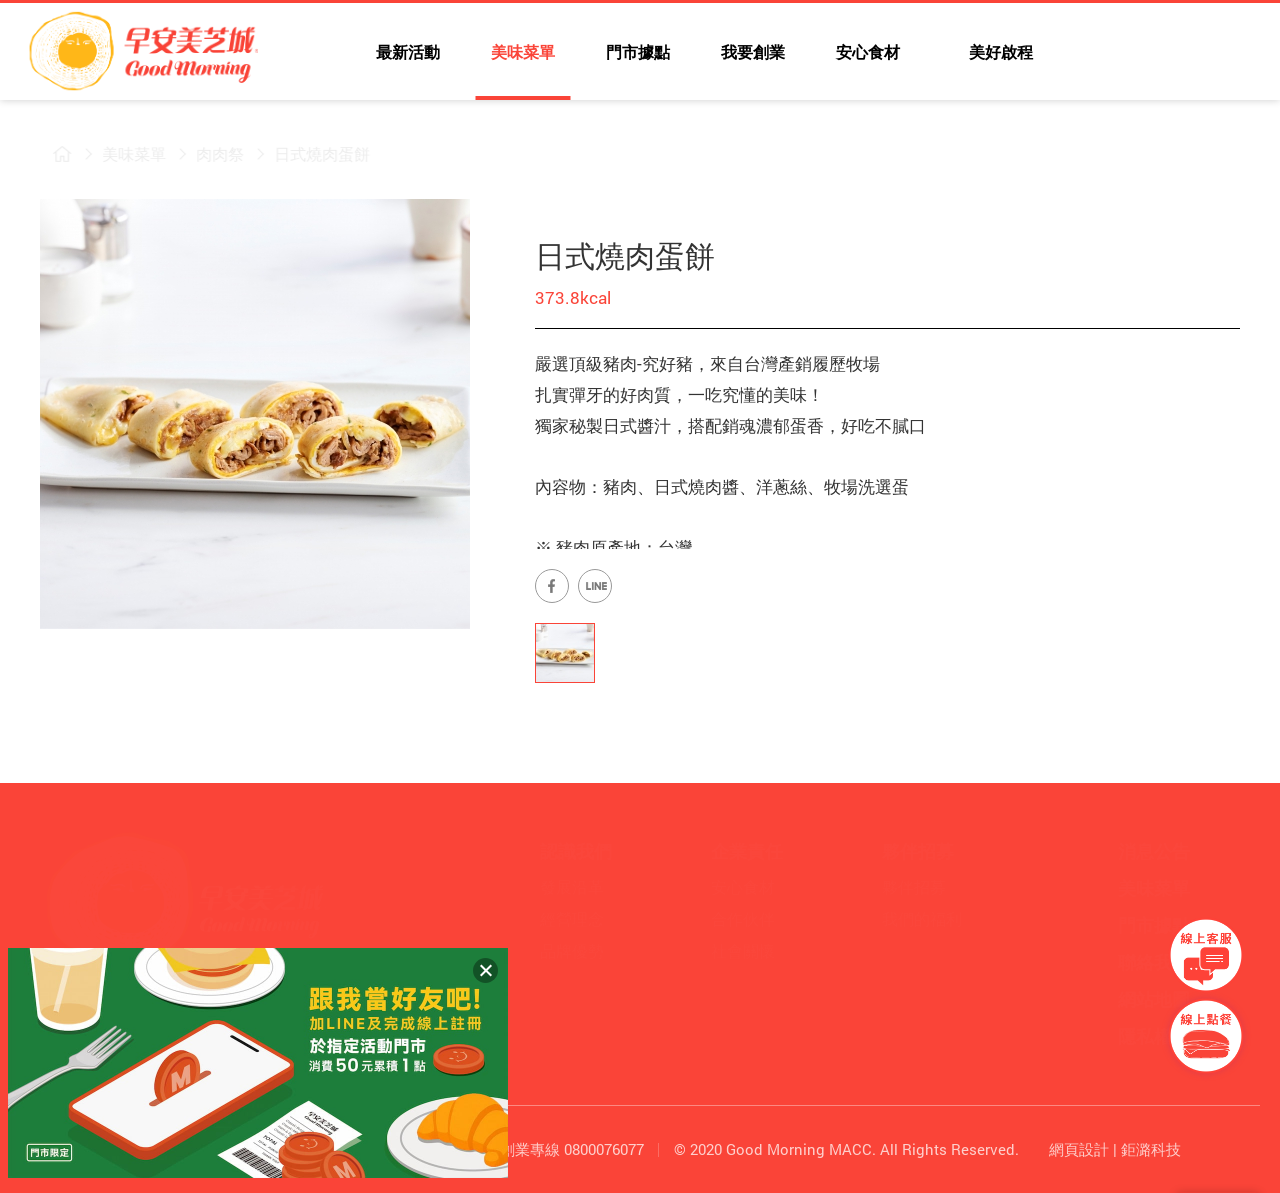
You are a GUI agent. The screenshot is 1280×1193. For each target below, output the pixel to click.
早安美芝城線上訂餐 (1206, 1036)
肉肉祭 (208, 153)
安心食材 (868, 51)
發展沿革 (572, 886)
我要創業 (753, 51)
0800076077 (604, 1149)
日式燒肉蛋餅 (310, 153)
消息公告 (1154, 851)
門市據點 (638, 51)
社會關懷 (743, 950)
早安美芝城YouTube (1114, 55)
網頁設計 (1079, 1149)
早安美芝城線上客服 (1206, 955)
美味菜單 (523, 51)
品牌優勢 (572, 950)
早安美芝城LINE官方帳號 (595, 586)
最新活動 (408, 51)
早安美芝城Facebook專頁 (552, 586)
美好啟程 (999, 51)
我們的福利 (922, 918)
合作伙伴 (743, 918)
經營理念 (572, 918)
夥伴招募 (914, 886)
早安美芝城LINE (1158, 55)
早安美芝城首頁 (50, 154)
